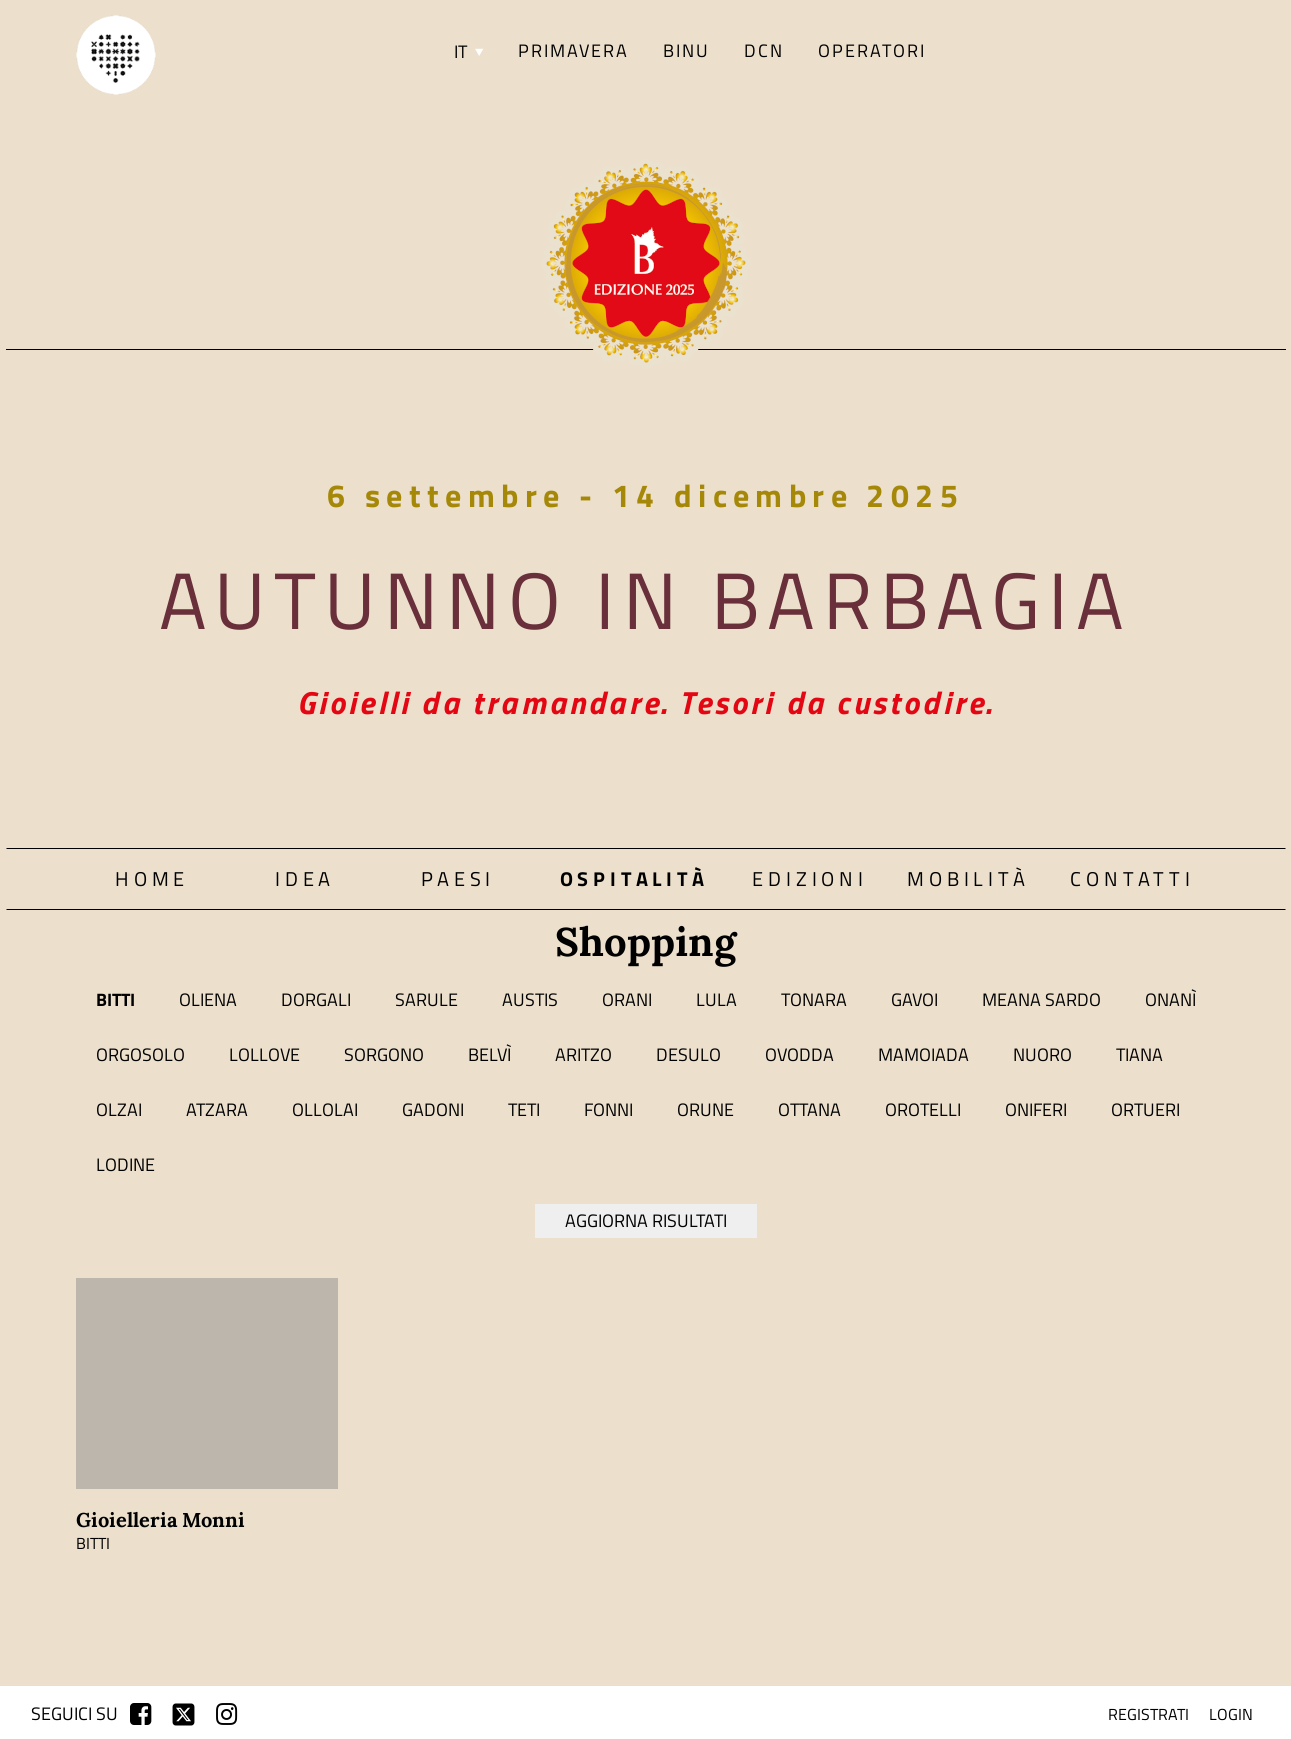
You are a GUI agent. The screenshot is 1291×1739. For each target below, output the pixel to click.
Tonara (814, 999)
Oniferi (1036, 1109)
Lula (716, 999)
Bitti (115, 999)
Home (152, 878)
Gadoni (433, 1109)
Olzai (119, 1109)
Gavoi (914, 999)
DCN (764, 50)
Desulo (688, 1054)
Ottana (809, 1109)
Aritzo (583, 1054)
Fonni (608, 1109)
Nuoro (1042, 1054)
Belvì (489, 1054)
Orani (627, 999)
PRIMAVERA (573, 50)
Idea (305, 878)
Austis (530, 999)
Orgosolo (140, 1054)
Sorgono (384, 1054)
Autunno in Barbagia (645, 599)
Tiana (1139, 1054)
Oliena (208, 999)
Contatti (1132, 878)
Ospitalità (634, 878)
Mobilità (968, 878)
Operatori (872, 50)
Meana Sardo (1041, 999)
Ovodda (799, 1054)
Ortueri (1145, 1109)
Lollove (264, 1054)
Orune (705, 1109)
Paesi (458, 878)
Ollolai (325, 1109)
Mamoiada (923, 1054)
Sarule (426, 999)
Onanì (1170, 999)
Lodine (125, 1164)
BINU (686, 50)
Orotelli (923, 1109)
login (1231, 1714)
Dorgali (316, 999)
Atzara (217, 1109)
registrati (1148, 1714)
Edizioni (809, 878)
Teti (524, 1109)
